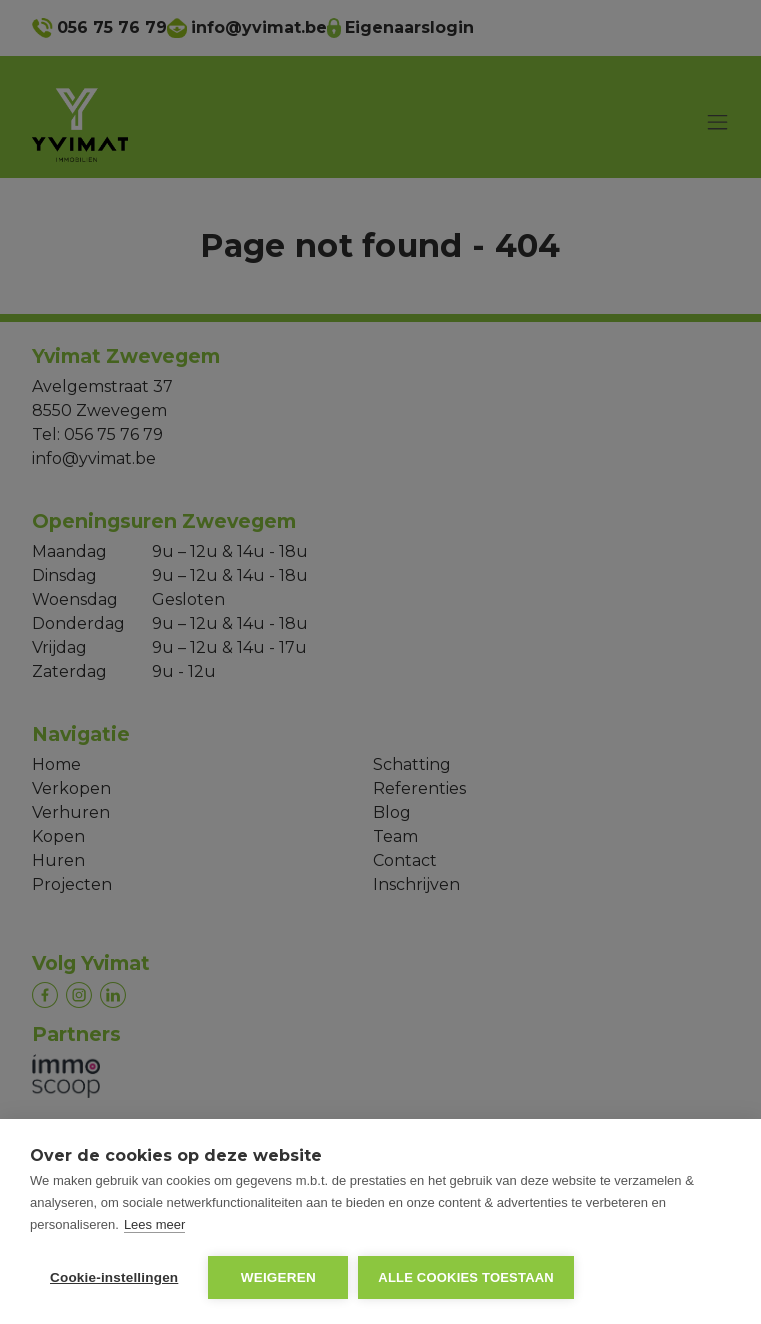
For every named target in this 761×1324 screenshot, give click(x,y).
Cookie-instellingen (114, 1277)
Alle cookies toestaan (466, 1277)
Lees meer (154, 1224)
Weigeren (278, 1277)
